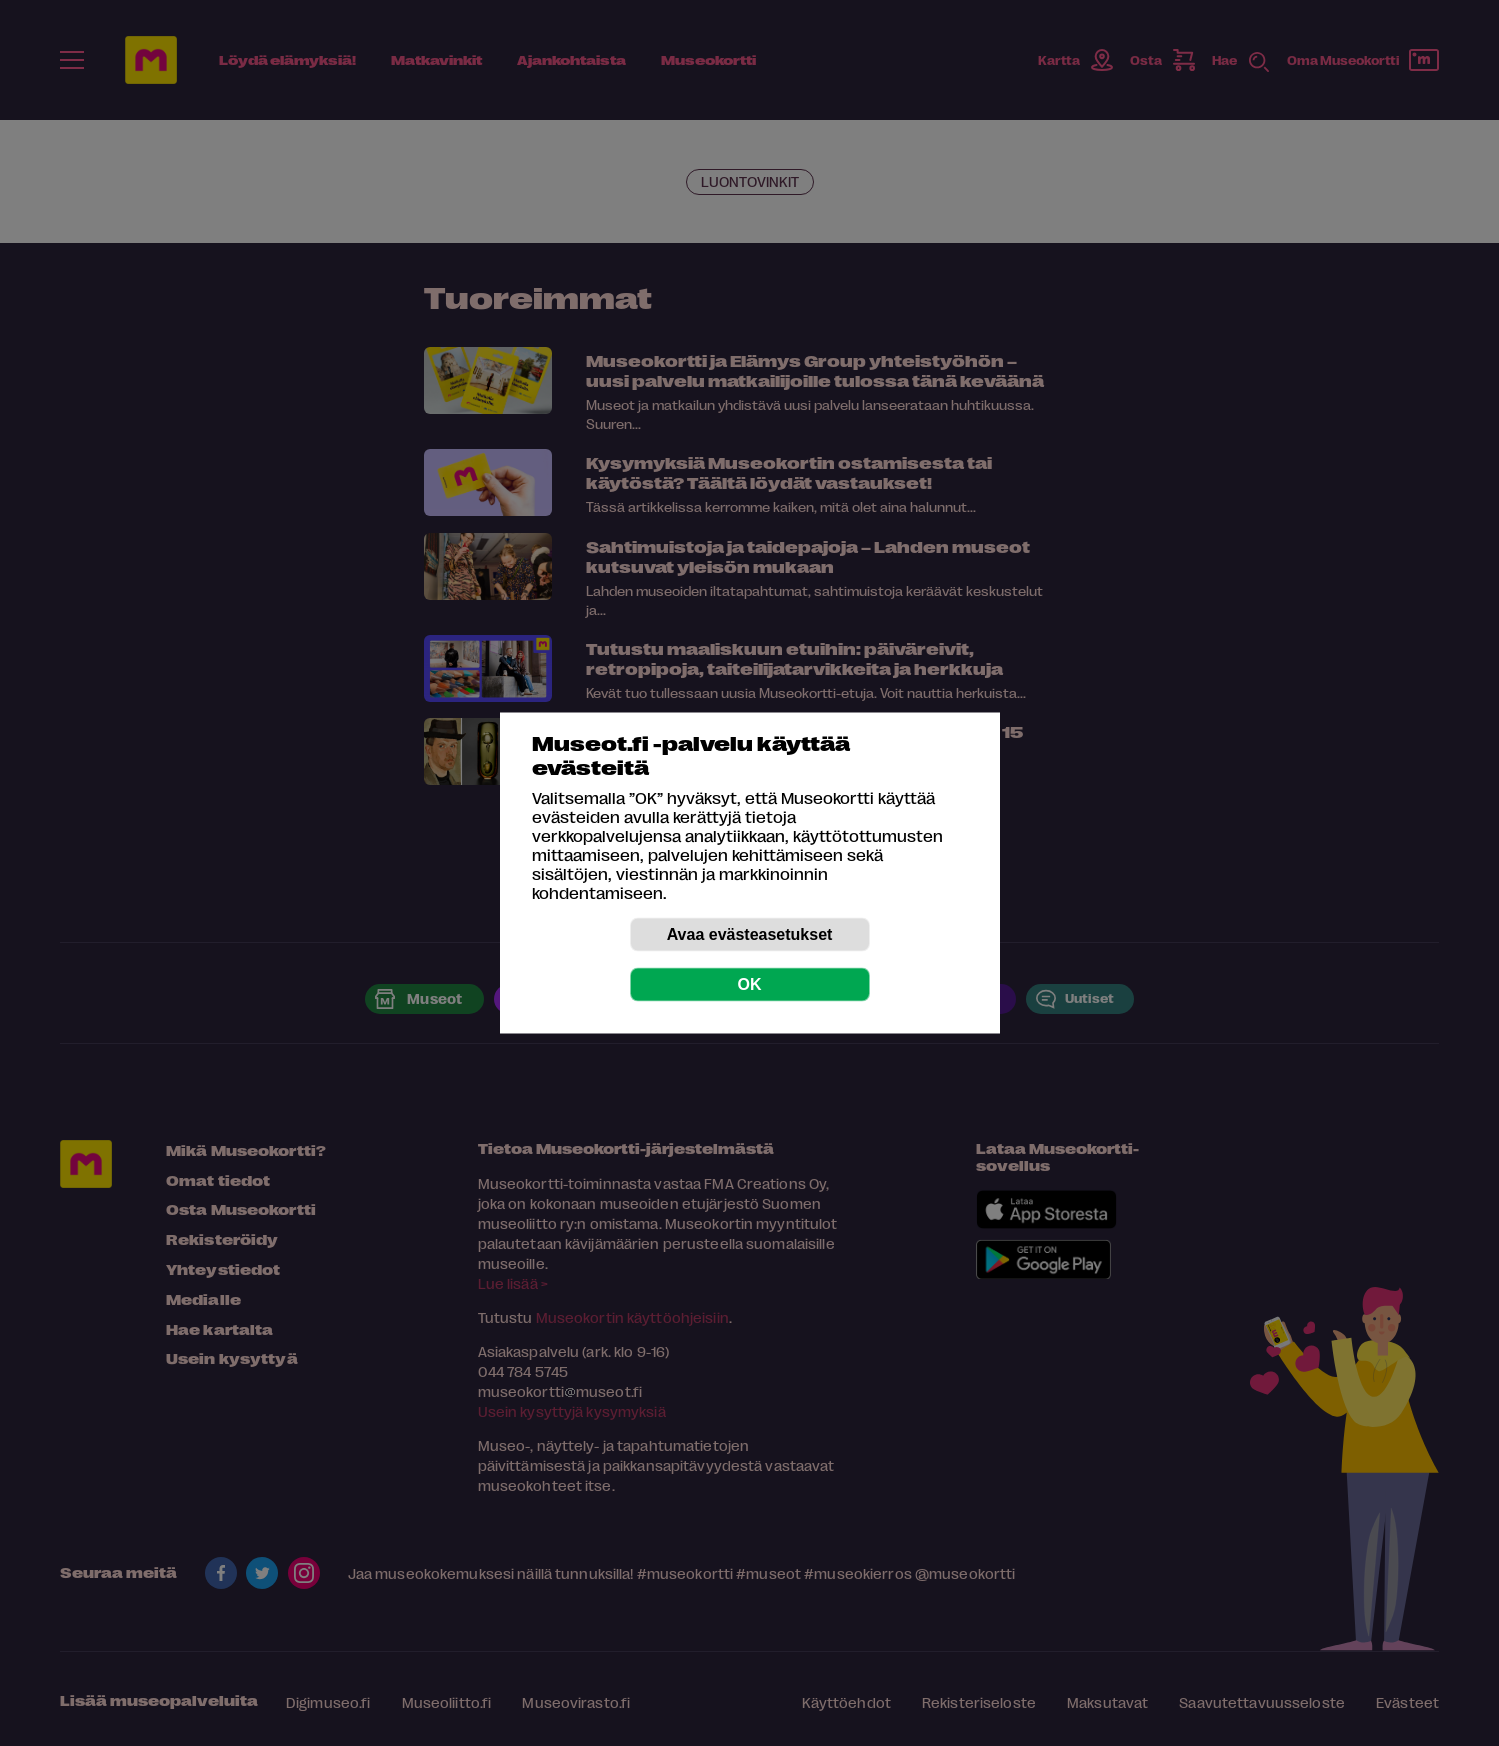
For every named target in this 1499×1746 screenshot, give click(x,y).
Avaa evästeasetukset (750, 934)
